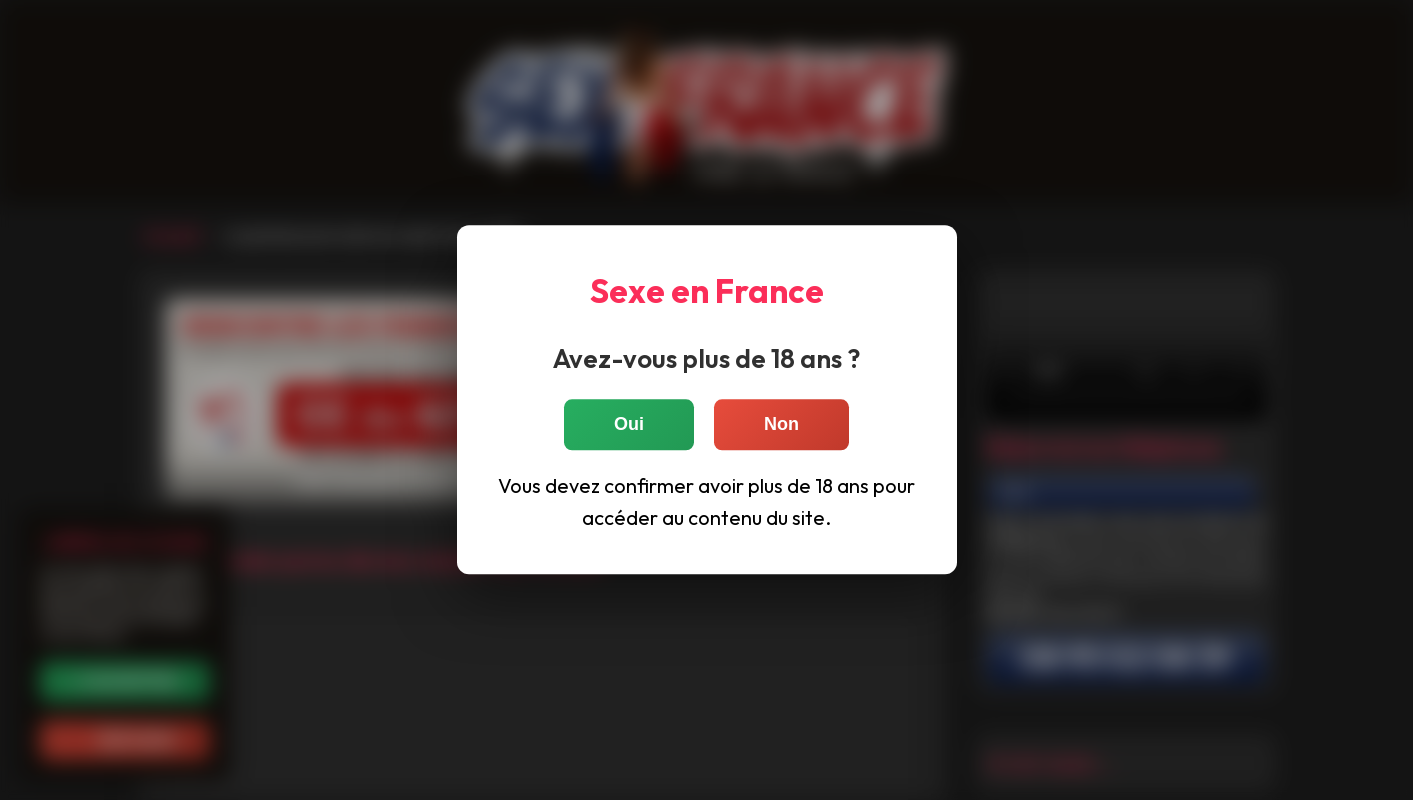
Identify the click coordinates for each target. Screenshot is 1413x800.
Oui (629, 425)
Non (781, 425)
